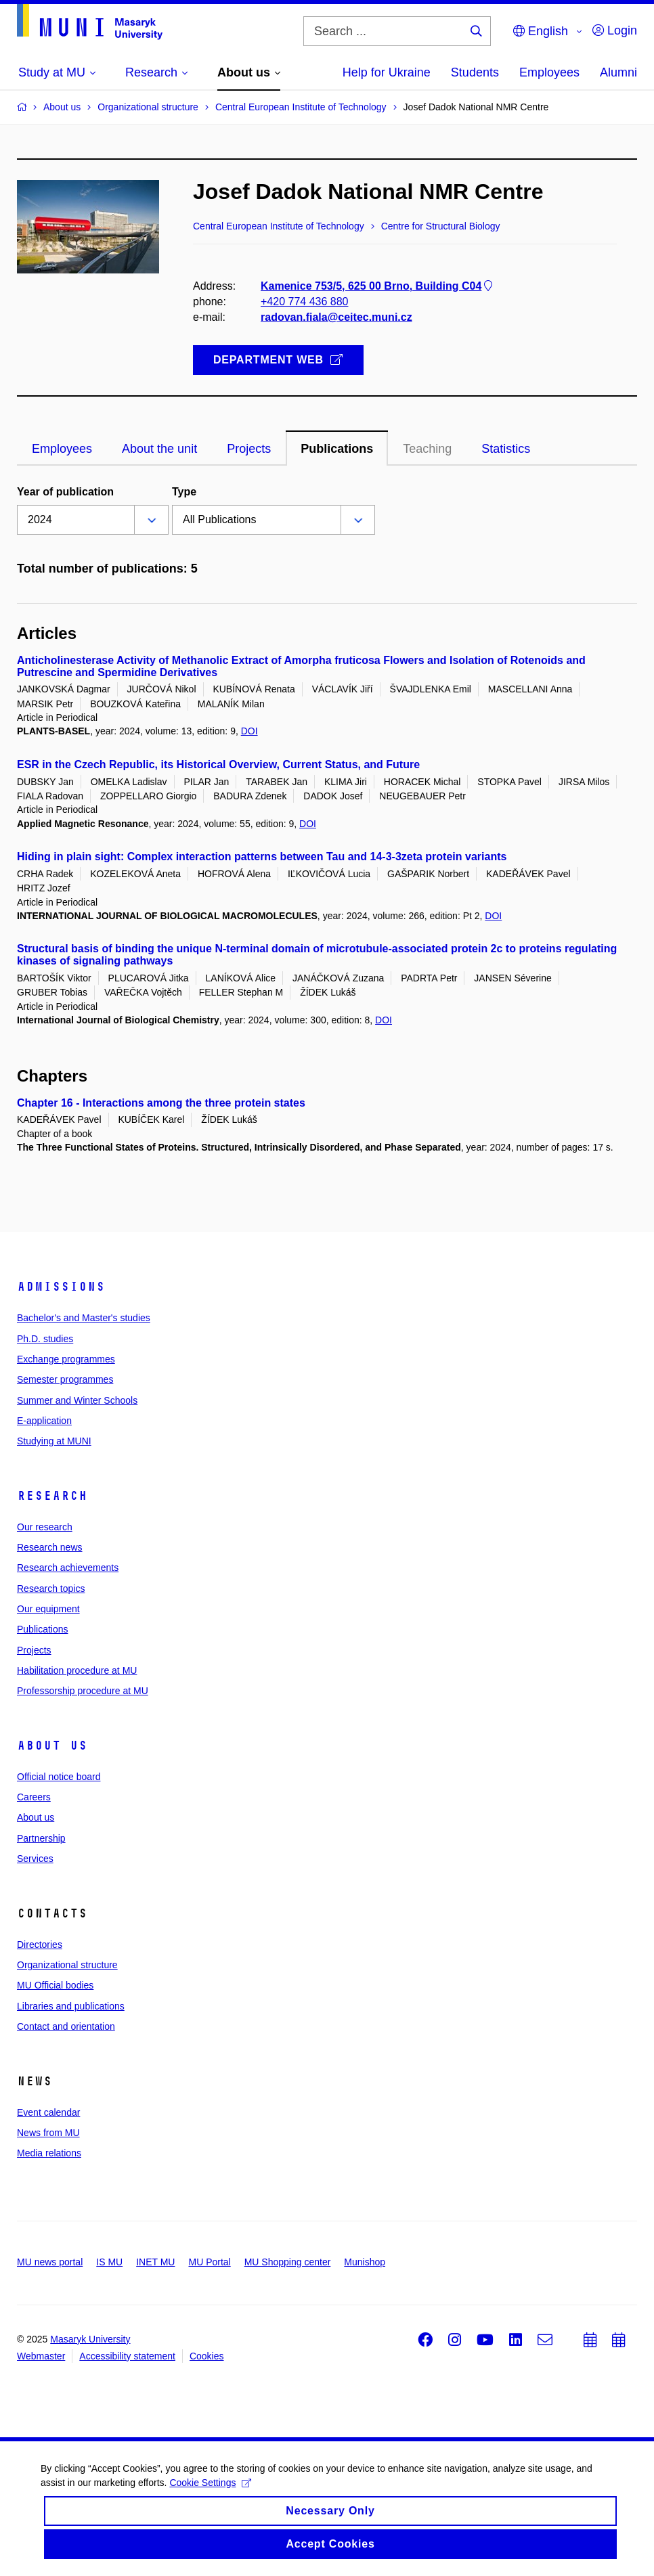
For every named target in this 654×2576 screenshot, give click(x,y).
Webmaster (41, 2356)
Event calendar (48, 2112)
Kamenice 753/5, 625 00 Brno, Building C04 (378, 286)
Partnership (41, 1838)
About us (52, 1745)
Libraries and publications (71, 2006)
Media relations (49, 2153)
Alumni (618, 72)
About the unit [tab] (159, 449)
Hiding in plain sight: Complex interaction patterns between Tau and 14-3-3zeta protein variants (261, 856)
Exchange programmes (66, 1359)
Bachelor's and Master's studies (83, 1317)
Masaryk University (90, 2339)
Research (52, 1495)
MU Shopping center (287, 2262)
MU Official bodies (55, 1985)
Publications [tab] (337, 449)
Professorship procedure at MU (82, 1690)
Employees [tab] (62, 449)
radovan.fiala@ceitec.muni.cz (336, 317)
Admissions (61, 1286)
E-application (44, 1420)
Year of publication (65, 491)
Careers (34, 1797)
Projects (34, 1650)
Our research (44, 1527)
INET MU (155, 2262)
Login (614, 30)
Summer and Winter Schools (77, 1400)
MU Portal (209, 2262)
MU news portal (50, 2262)
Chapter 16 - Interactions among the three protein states (161, 1103)
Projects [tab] (249, 449)
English (540, 31)
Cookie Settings (210, 2493)
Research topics (51, 1588)
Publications (42, 1629)
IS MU (109, 2262)
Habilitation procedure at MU (77, 1670)
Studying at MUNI (54, 1441)
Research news (50, 1547)
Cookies (207, 2356)
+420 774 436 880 (304, 301)
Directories (39, 1944)
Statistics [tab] (505, 449)
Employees (549, 72)
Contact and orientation (66, 2026)
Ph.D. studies (45, 1338)
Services (35, 1858)
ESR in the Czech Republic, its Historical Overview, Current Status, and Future (218, 764)
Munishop (364, 2262)
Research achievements (67, 1567)
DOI (249, 731)
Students (475, 72)
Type (184, 491)
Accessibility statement (127, 2356)
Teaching (427, 449)
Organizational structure (67, 1964)
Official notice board (58, 1776)
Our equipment (48, 1608)
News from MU (48, 2132)
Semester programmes (65, 1379)
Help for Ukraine (387, 72)
